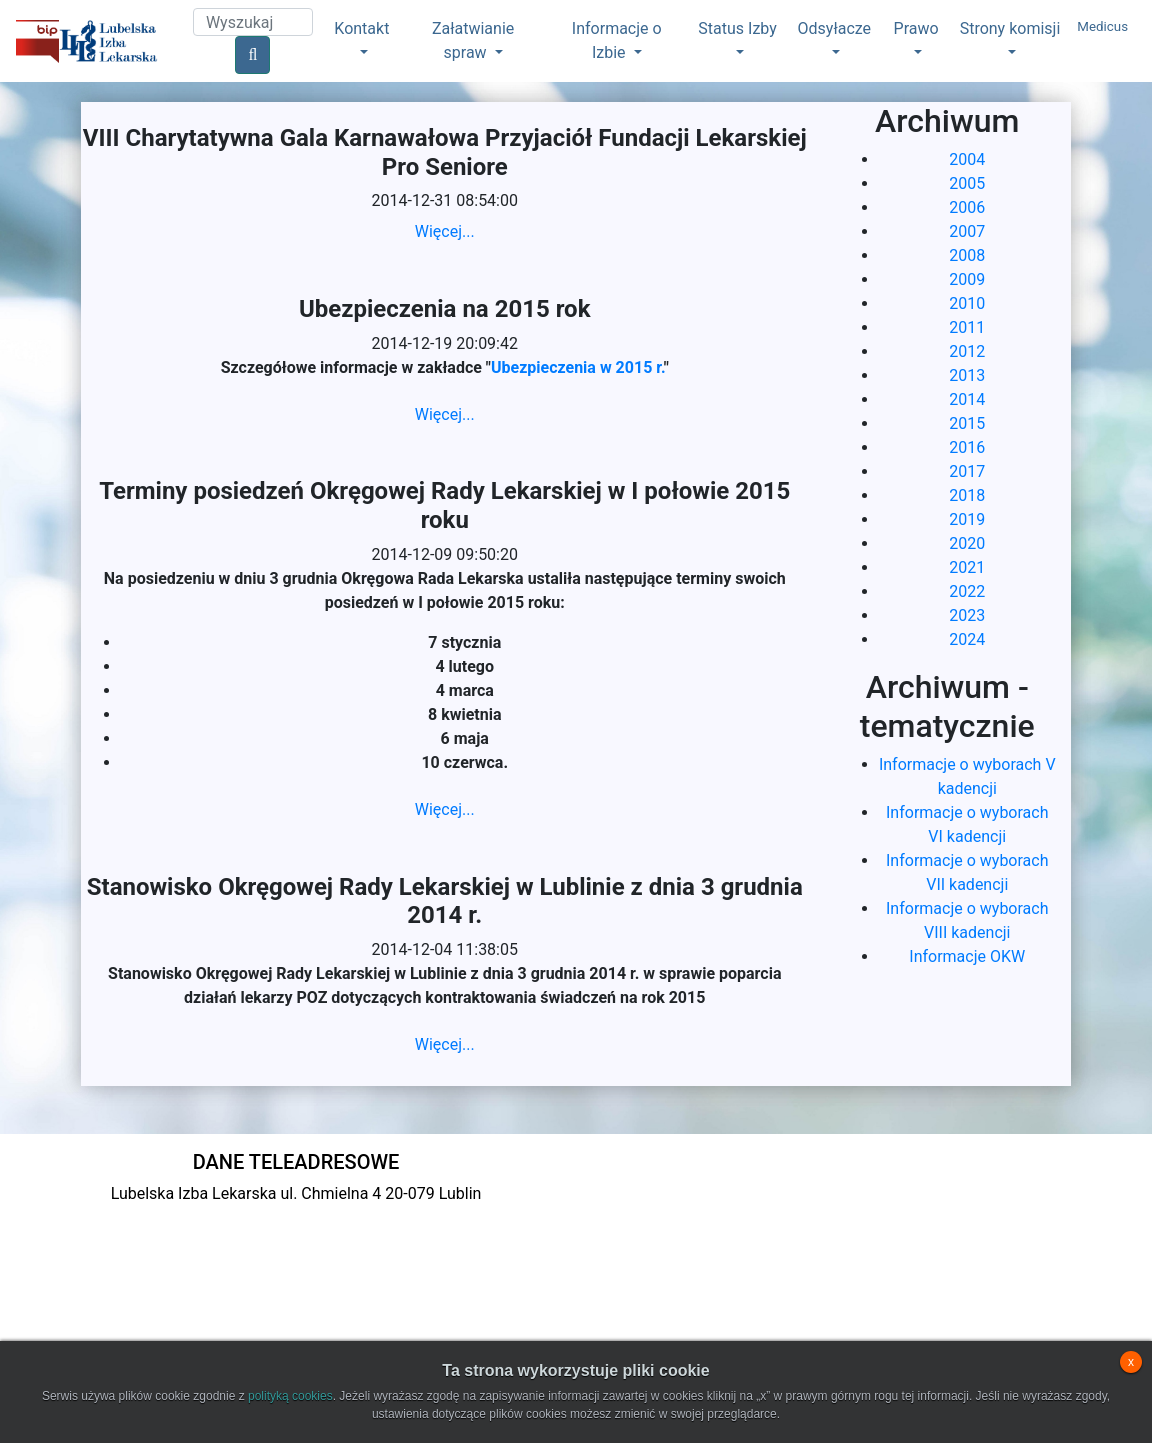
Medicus (1102, 26)
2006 (967, 207)
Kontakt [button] (361, 28)
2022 (967, 591)
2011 (967, 327)
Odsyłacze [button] (835, 28)
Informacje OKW (967, 956)
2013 (967, 375)
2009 (967, 279)
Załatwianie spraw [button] (473, 40)
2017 (967, 471)
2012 (967, 351)
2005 (967, 183)
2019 (967, 519)
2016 (967, 447)
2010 (967, 303)
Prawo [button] (916, 28)
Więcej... (445, 231)
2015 (967, 423)
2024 (967, 639)
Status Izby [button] (737, 28)
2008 (967, 255)
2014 (967, 399)
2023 (967, 615)
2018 (967, 495)
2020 (967, 543)
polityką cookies (290, 1396)
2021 (967, 567)
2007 (967, 231)
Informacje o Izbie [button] (617, 40)
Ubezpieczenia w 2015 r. (577, 367)
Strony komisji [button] (1010, 28)
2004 (967, 159)
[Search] (253, 22)
